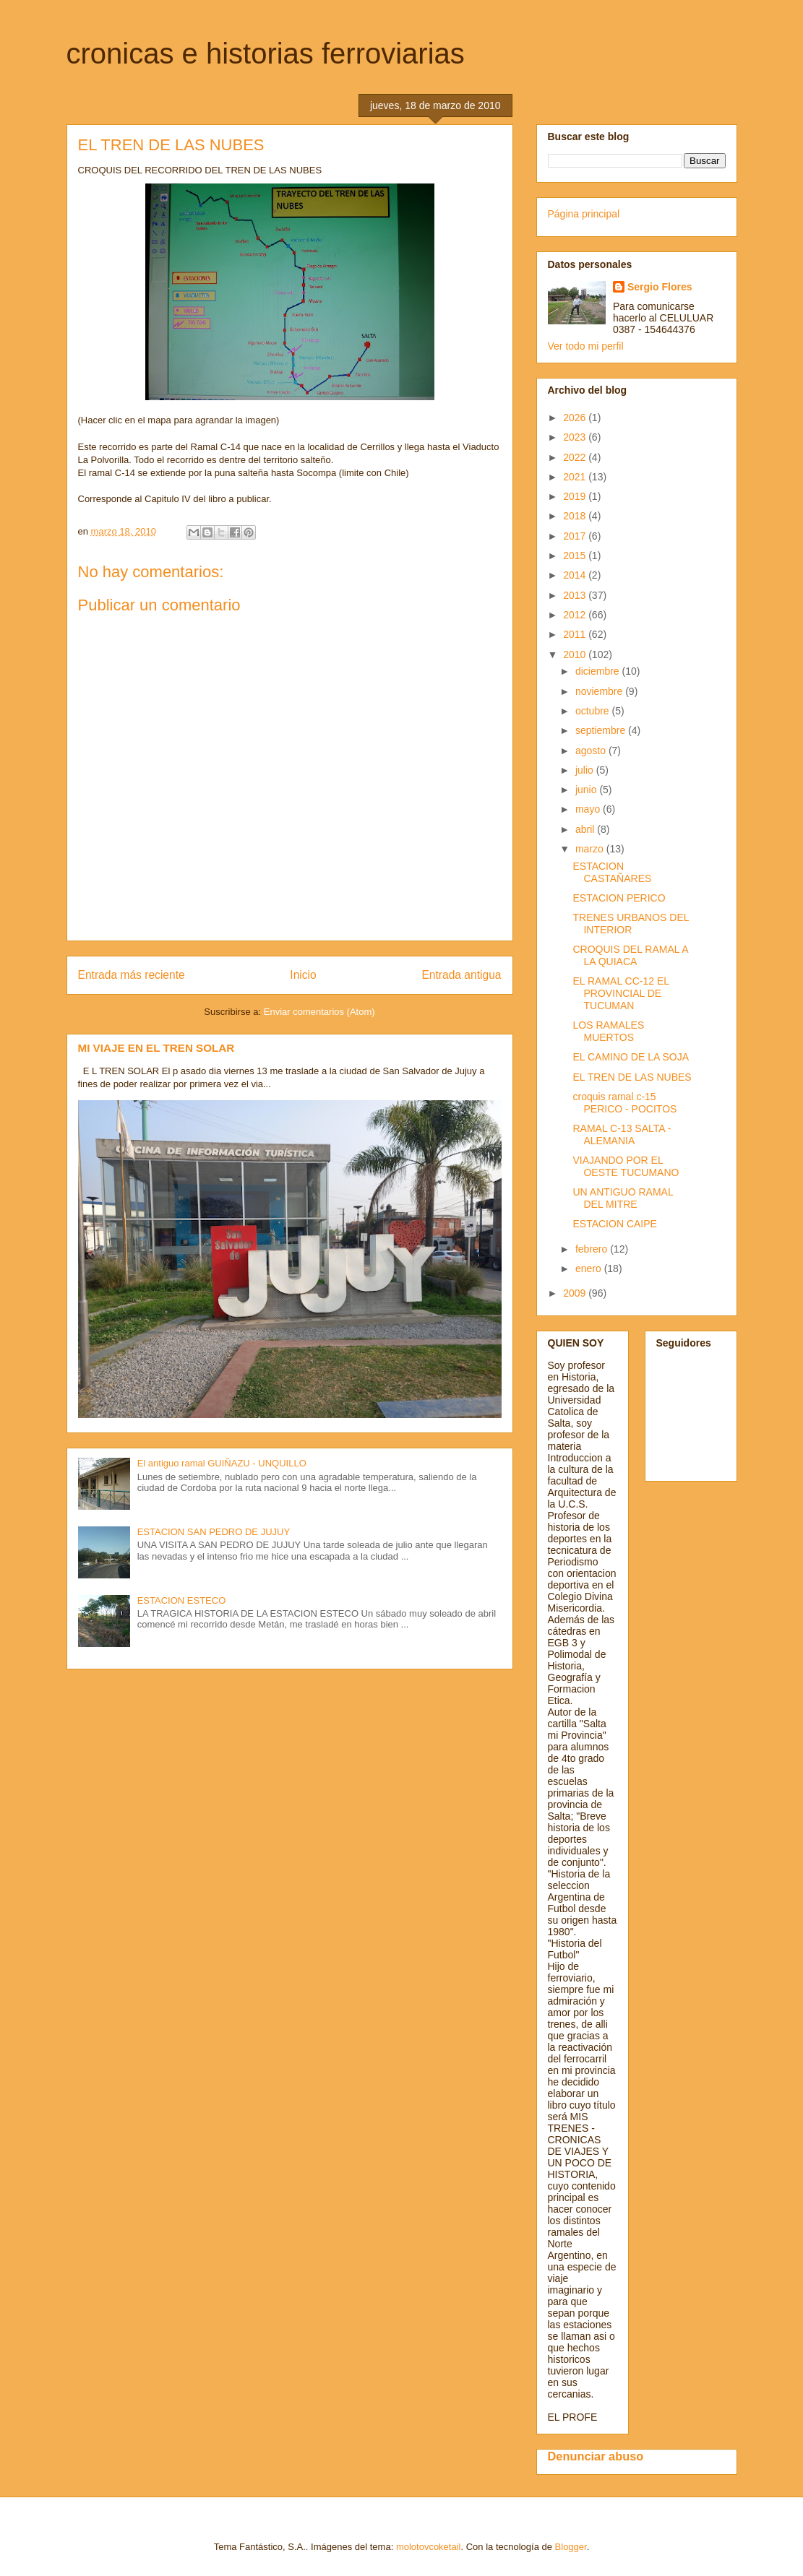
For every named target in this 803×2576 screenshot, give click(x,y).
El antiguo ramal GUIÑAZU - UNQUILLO (221, 1463)
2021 (575, 477)
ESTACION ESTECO (181, 1600)
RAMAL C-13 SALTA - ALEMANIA (621, 1134)
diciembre (598, 671)
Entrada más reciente (131, 975)
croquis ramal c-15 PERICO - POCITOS (624, 1103)
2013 (575, 595)
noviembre (600, 691)
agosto (592, 750)
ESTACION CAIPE (614, 1223)
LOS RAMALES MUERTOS (608, 1031)
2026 (575, 417)
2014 (575, 575)
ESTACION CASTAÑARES (611, 872)
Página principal (584, 214)
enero (589, 1268)
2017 (575, 536)
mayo (589, 809)
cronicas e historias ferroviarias (265, 53)
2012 (575, 615)
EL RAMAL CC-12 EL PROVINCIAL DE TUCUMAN (620, 993)
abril (586, 829)
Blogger (571, 2546)
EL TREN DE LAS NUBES (631, 1077)
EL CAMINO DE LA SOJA (630, 1057)
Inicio (303, 975)
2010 (575, 654)
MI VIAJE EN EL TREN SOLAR (156, 1048)
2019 (575, 496)
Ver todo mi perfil (586, 346)
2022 (575, 457)
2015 (575, 555)
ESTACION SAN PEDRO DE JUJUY (213, 1531)
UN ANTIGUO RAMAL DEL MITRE (622, 1198)
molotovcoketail (428, 2546)
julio (585, 770)
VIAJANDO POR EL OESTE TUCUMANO (625, 1166)
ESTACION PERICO (618, 898)
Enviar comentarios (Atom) (319, 1011)
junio (587, 789)
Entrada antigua (461, 975)
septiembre (601, 730)
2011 (575, 634)
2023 (575, 437)
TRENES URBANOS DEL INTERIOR (630, 923)
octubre (593, 711)
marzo (590, 849)
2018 (575, 516)
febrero (592, 1249)
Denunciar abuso (596, 2456)
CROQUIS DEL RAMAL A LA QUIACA (629, 955)
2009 (575, 1293)
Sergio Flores (659, 287)
